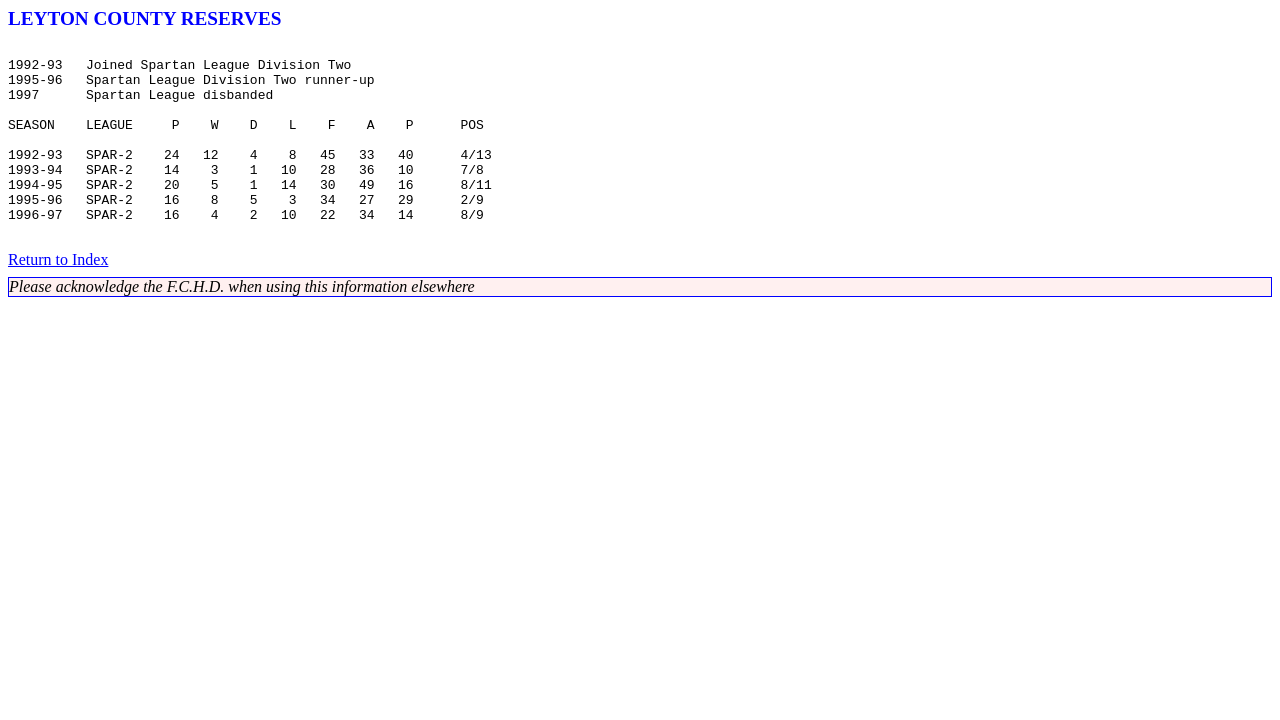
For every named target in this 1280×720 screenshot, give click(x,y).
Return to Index (58, 298)
